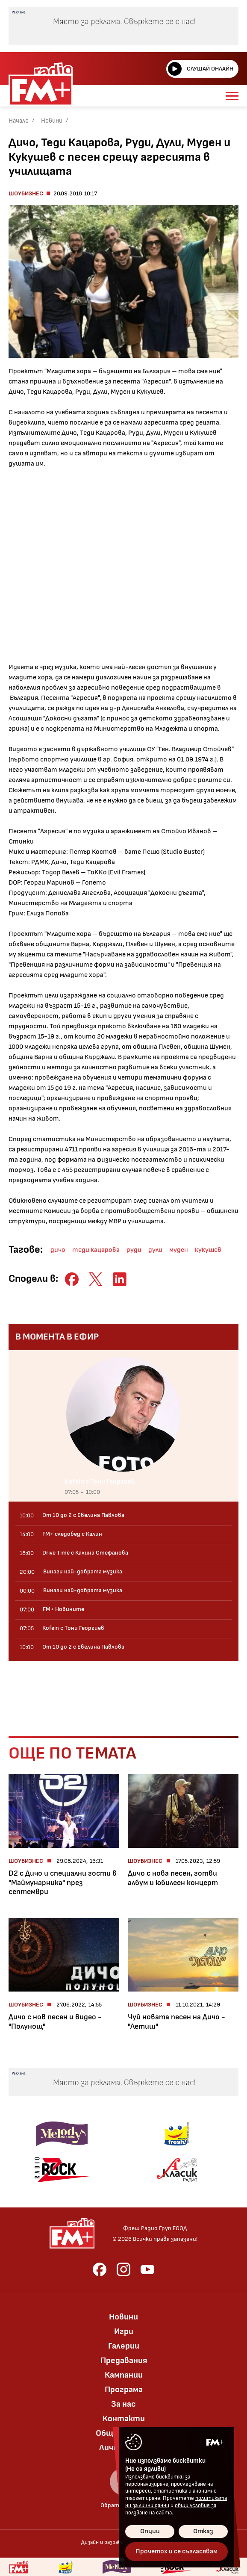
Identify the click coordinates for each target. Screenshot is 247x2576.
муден (178, 1250)
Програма (124, 2389)
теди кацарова (96, 1250)
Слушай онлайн (200, 69)
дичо (57, 1250)
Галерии (123, 2346)
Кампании (124, 2375)
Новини (51, 121)
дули (155, 1250)
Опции (150, 2531)
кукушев (208, 1250)
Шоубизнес (26, 193)
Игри (123, 2331)
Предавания (123, 2360)
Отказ (203, 2531)
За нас (123, 2404)
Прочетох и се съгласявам (176, 2551)
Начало (19, 121)
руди (133, 1250)
